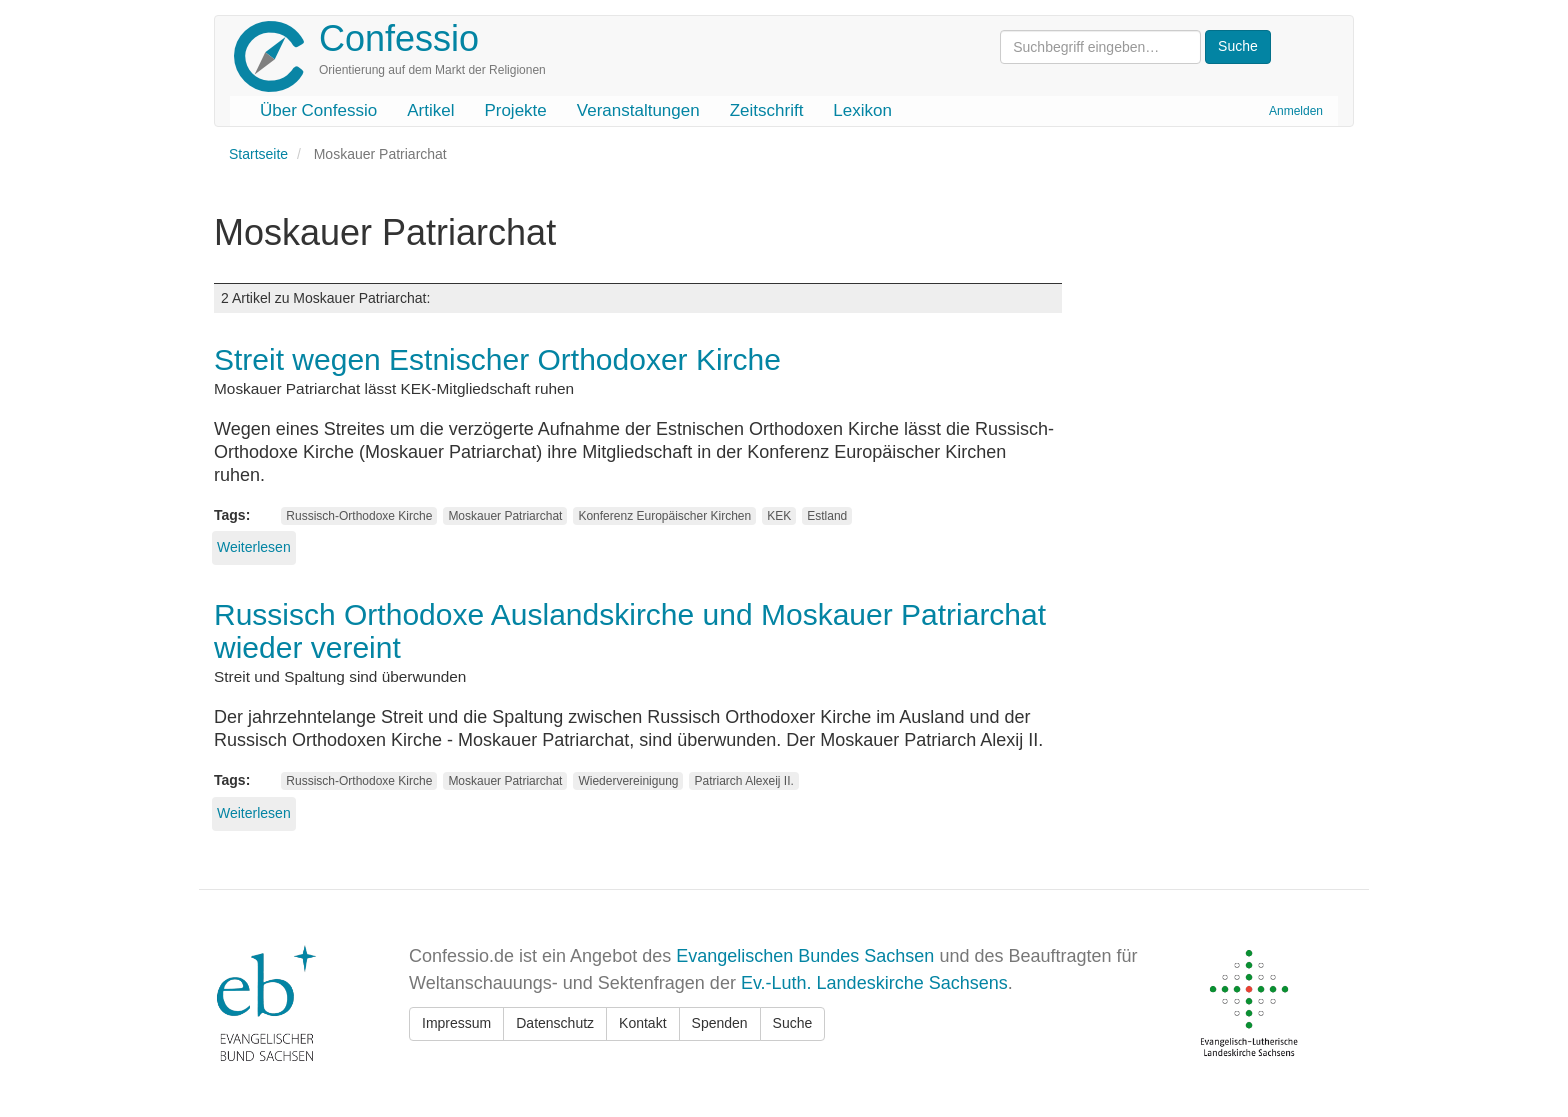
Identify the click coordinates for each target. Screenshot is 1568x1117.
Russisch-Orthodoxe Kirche (359, 516)
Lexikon (862, 110)
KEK (779, 516)
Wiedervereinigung (628, 781)
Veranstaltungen (638, 110)
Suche (793, 1023)
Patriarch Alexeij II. (743, 781)
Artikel (430, 110)
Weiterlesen (254, 547)
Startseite (258, 154)
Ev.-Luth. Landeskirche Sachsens (874, 983)
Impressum (456, 1023)
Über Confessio (318, 110)
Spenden (720, 1023)
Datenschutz (555, 1023)
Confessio (399, 38)
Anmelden (1296, 111)
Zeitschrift (767, 110)
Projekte (515, 110)
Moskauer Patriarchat (505, 516)
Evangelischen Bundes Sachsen (805, 956)
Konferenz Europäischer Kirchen (664, 516)
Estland (827, 516)
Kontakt (642, 1023)
